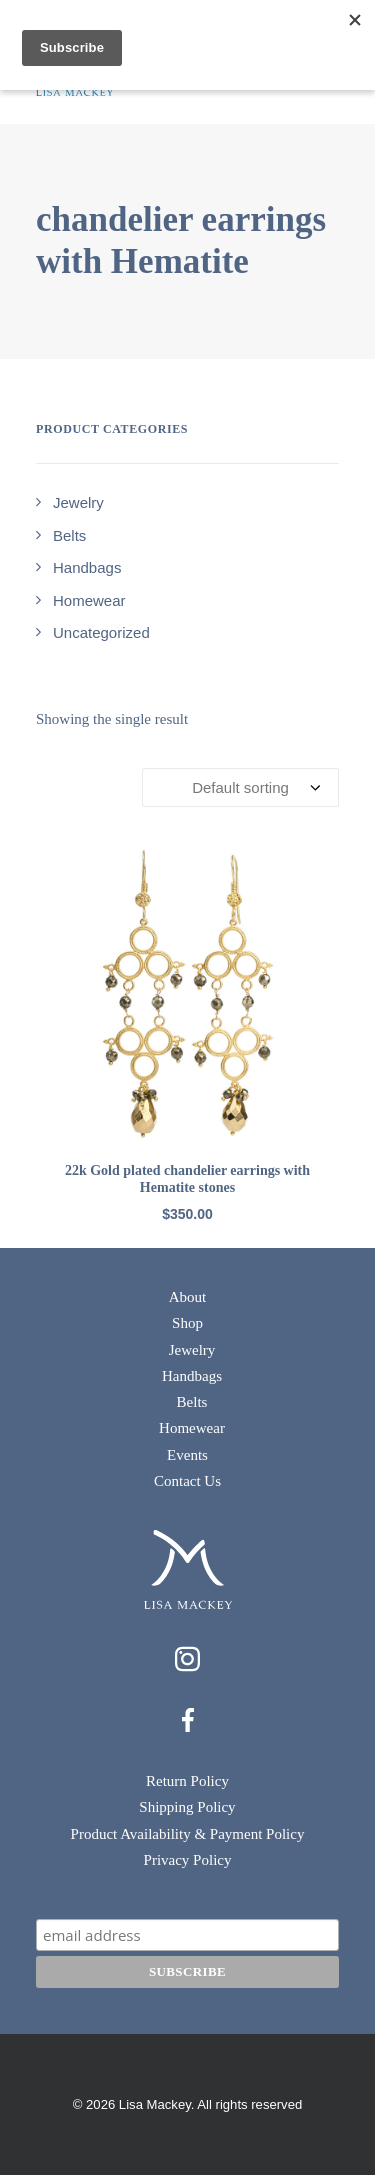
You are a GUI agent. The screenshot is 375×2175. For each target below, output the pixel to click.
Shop (187, 1323)
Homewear (192, 1428)
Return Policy (187, 1781)
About (188, 1297)
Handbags (192, 1376)
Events (187, 1455)
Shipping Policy (187, 1807)
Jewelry (192, 1350)
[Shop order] (240, 787)
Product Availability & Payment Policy (188, 1834)
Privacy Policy (188, 1860)
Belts (192, 1402)
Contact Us (187, 1481)
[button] (187, 994)
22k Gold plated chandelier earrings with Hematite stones (187, 1179)
